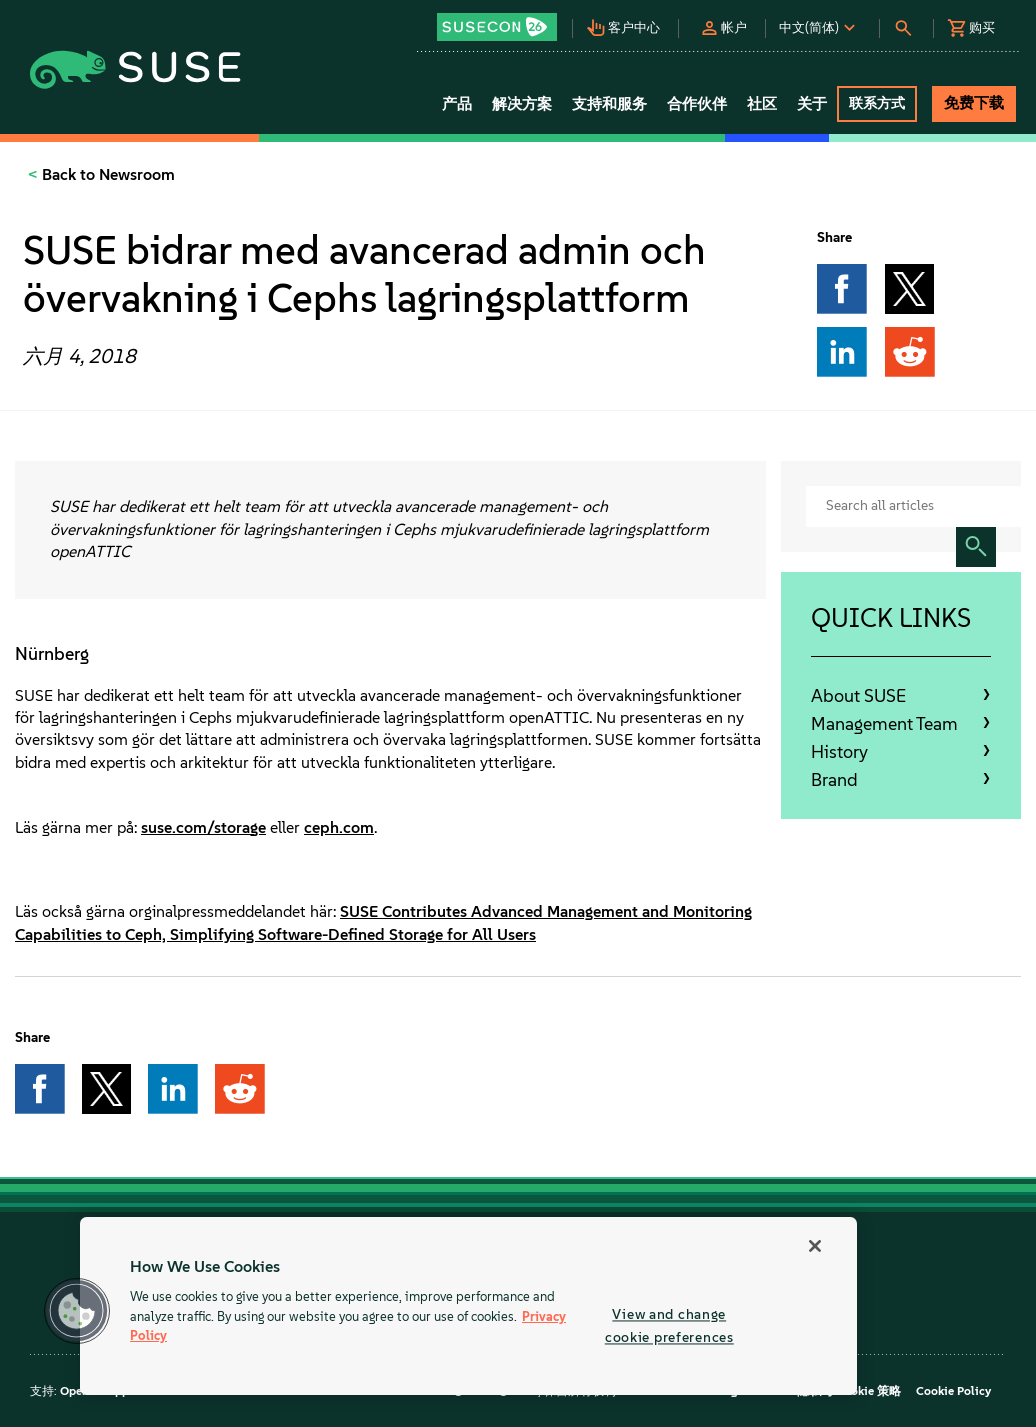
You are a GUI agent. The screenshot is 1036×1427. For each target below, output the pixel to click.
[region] (468, 1306)
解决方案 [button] (522, 104)
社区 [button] (762, 104)
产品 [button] (457, 104)
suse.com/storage (203, 827)
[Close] (815, 1246)
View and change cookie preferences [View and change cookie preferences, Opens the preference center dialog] (669, 1325)
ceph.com (339, 827)
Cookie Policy (953, 1391)
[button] (504, 20)
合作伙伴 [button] (697, 104)
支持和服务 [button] (609, 104)
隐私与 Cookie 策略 (849, 1391)
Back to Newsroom (106, 174)
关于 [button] (812, 104)
